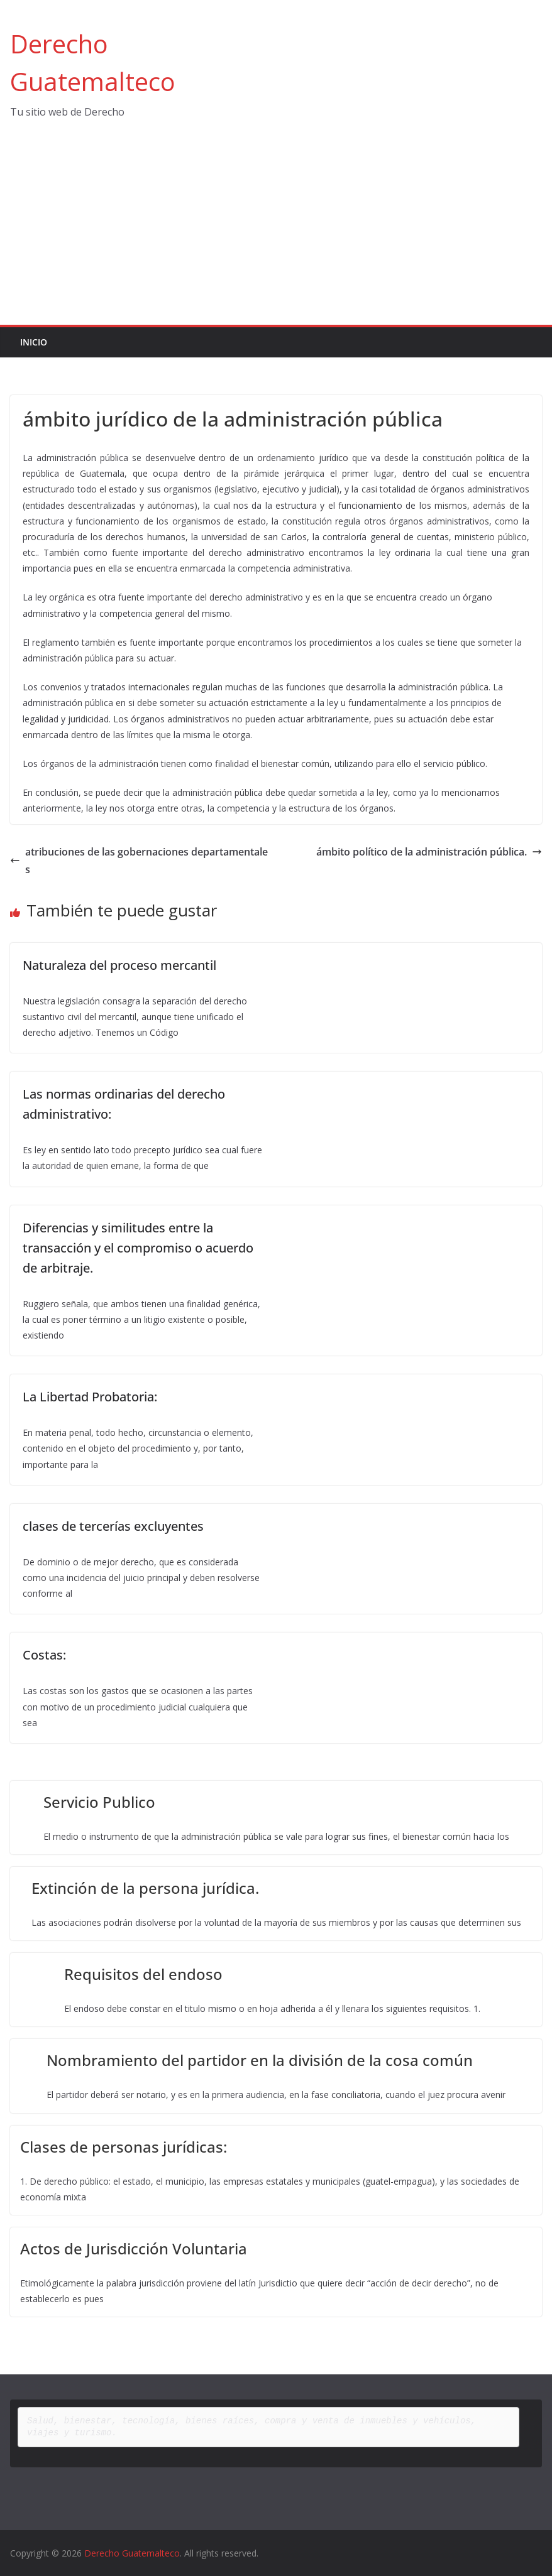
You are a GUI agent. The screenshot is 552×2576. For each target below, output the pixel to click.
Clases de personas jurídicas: (123, 2146)
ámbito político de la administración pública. (429, 852)
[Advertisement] (276, 230)
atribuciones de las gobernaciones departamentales (139, 861)
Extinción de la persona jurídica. (145, 1888)
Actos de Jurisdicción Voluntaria (133, 2248)
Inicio (33, 342)
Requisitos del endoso (143, 1974)
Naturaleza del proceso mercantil (119, 965)
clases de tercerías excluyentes (113, 1526)
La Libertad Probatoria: (90, 1396)
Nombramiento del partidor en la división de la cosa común (260, 2060)
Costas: (44, 1654)
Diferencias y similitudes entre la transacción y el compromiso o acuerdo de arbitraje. (138, 1247)
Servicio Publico (99, 1801)
